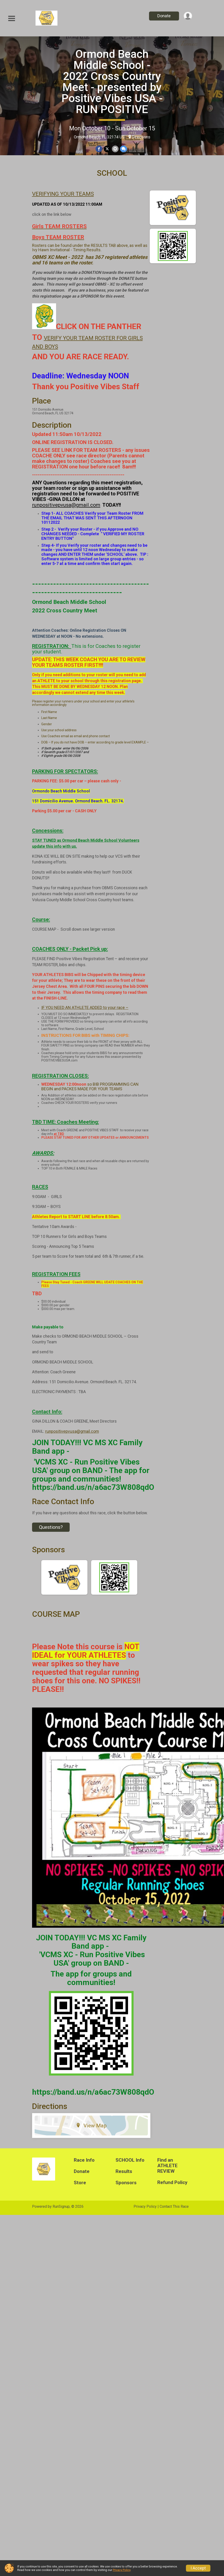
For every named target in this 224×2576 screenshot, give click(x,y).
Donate (163, 15)
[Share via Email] (115, 149)
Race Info (84, 2160)
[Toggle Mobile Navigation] (11, 18)
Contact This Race (174, 2206)
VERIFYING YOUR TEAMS (63, 194)
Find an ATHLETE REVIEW (167, 2166)
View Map (91, 2126)
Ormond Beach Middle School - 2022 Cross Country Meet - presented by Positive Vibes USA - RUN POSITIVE (112, 81)
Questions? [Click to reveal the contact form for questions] (51, 1527)
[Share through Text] (123, 149)
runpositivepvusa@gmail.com (66, 505)
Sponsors (126, 2182)
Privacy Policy (145, 2206)
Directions (141, 137)
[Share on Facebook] (99, 149)
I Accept (198, 2568)
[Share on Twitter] (107, 149)
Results (124, 2171)
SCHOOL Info (130, 2160)
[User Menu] (188, 16)
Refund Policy (172, 2182)
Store (80, 2182)
